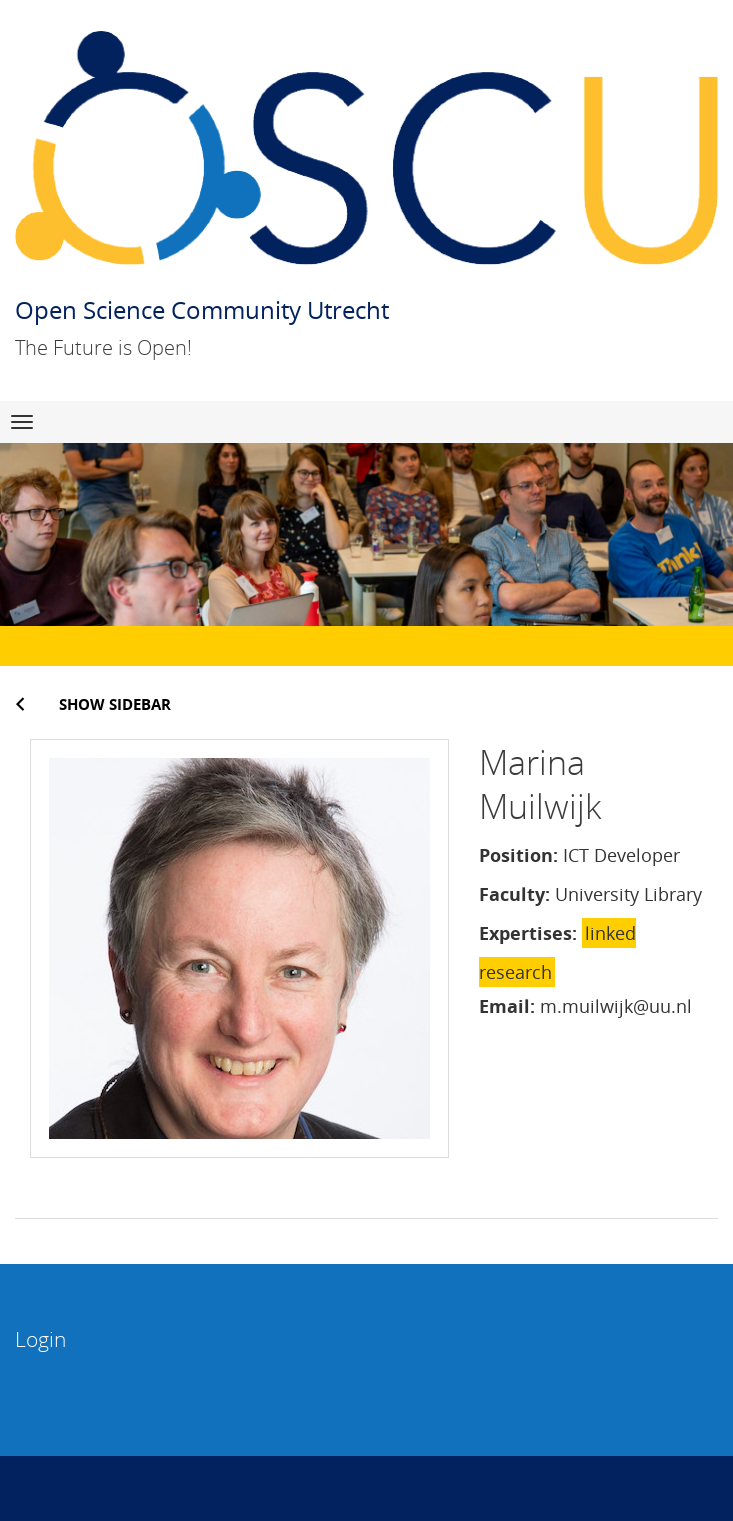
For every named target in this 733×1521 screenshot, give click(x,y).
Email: (507, 1006)
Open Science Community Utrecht (202, 309)
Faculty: (514, 894)
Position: (518, 855)
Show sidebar (115, 704)
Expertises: (528, 933)
